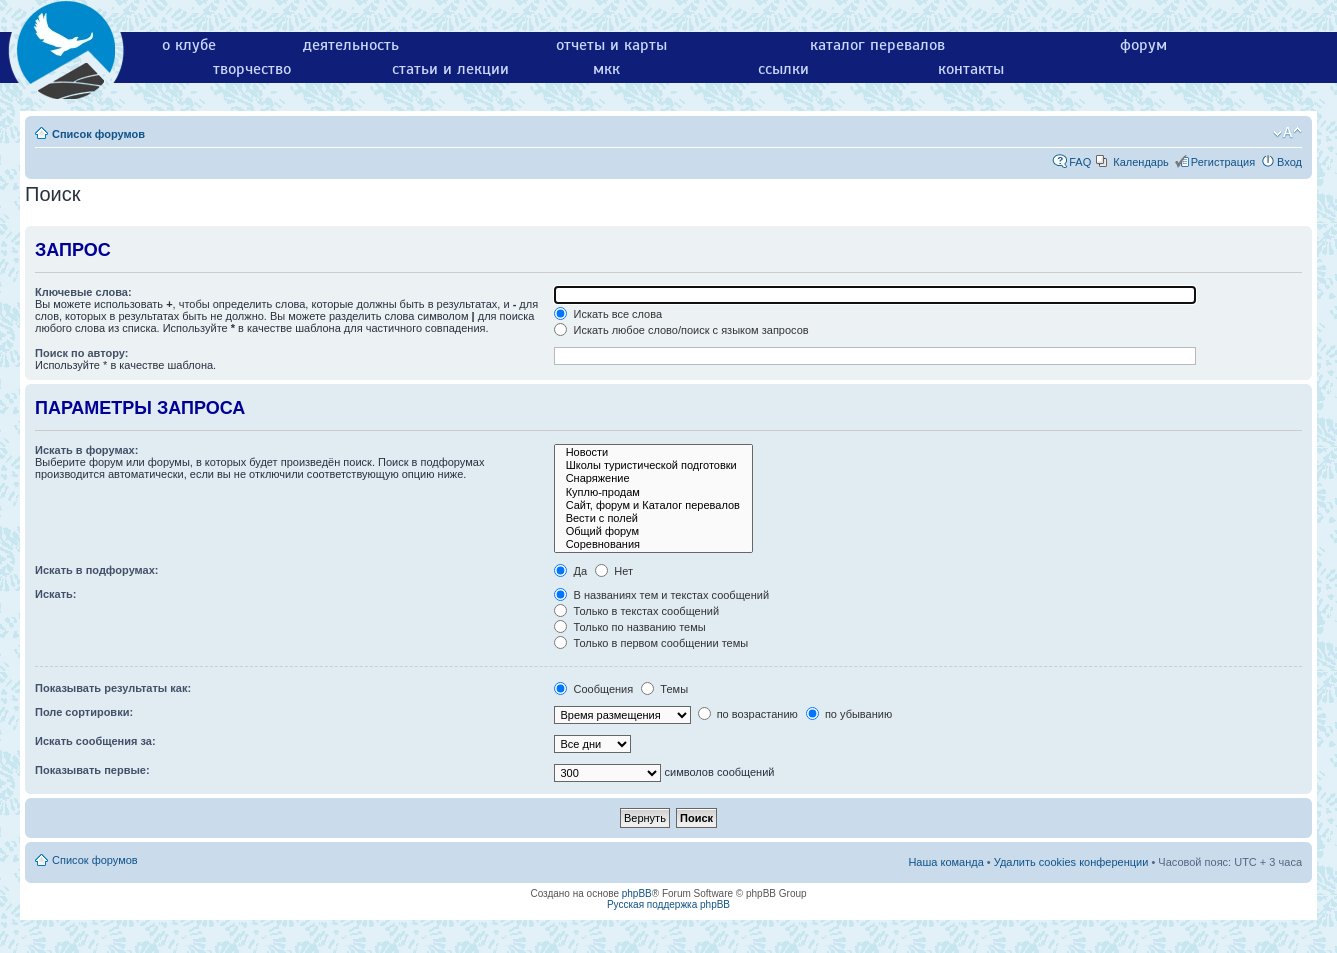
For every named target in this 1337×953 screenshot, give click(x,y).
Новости (653, 452)
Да (570, 571)
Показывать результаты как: (113, 688)
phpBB (637, 893)
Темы (664, 689)
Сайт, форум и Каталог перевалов (653, 505)
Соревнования (653, 544)
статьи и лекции (450, 69)
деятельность (351, 45)
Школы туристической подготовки (653, 465)
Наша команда (945, 862)
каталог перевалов (877, 45)
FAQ (1080, 162)
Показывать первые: (92, 770)
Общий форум (653, 531)
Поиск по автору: (81, 353)
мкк (606, 69)
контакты (971, 69)
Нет (614, 571)
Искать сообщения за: (95, 741)
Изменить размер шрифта (1287, 133)
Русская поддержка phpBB (668, 904)
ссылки (783, 69)
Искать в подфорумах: (97, 570)
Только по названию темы (629, 627)
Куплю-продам (653, 492)
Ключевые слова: (83, 292)
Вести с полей (653, 518)
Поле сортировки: (84, 712)
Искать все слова (608, 314)
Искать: (55, 594)
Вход (1289, 162)
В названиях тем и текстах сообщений (661, 595)
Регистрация (1223, 162)
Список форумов (98, 134)
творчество (252, 69)
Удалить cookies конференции (1071, 862)
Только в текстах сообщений (636, 611)
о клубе (189, 45)
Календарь (1141, 162)
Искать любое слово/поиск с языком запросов (681, 330)
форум (1143, 45)
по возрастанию (748, 714)
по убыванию (849, 714)
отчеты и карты (611, 45)
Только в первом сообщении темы (651, 643)
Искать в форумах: (86, 450)
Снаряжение (653, 478)
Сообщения (593, 689)
